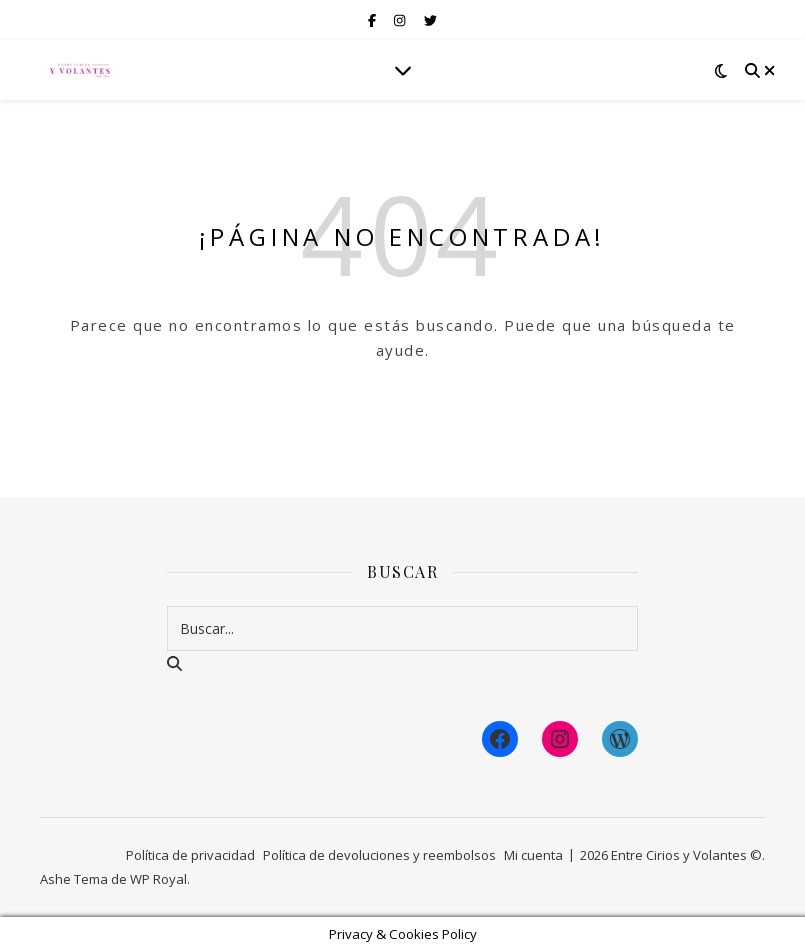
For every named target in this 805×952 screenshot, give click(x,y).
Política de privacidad (190, 855)
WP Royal (158, 879)
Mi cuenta (533, 855)
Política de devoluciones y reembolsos (379, 855)
